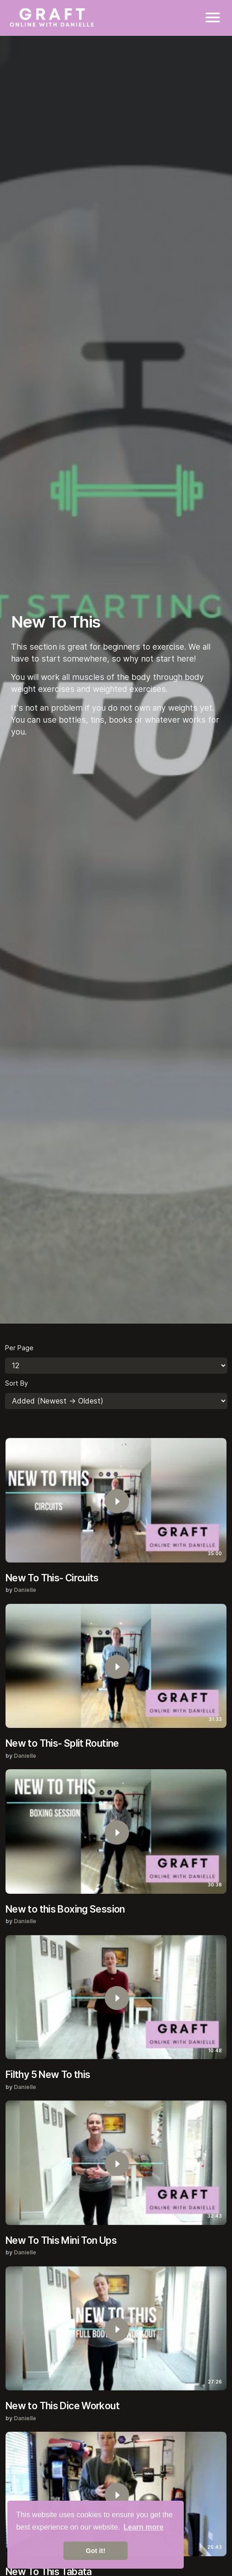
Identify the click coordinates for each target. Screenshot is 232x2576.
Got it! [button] (95, 2550)
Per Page (19, 1348)
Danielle (25, 1589)
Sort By (16, 1383)
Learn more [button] (144, 2527)
